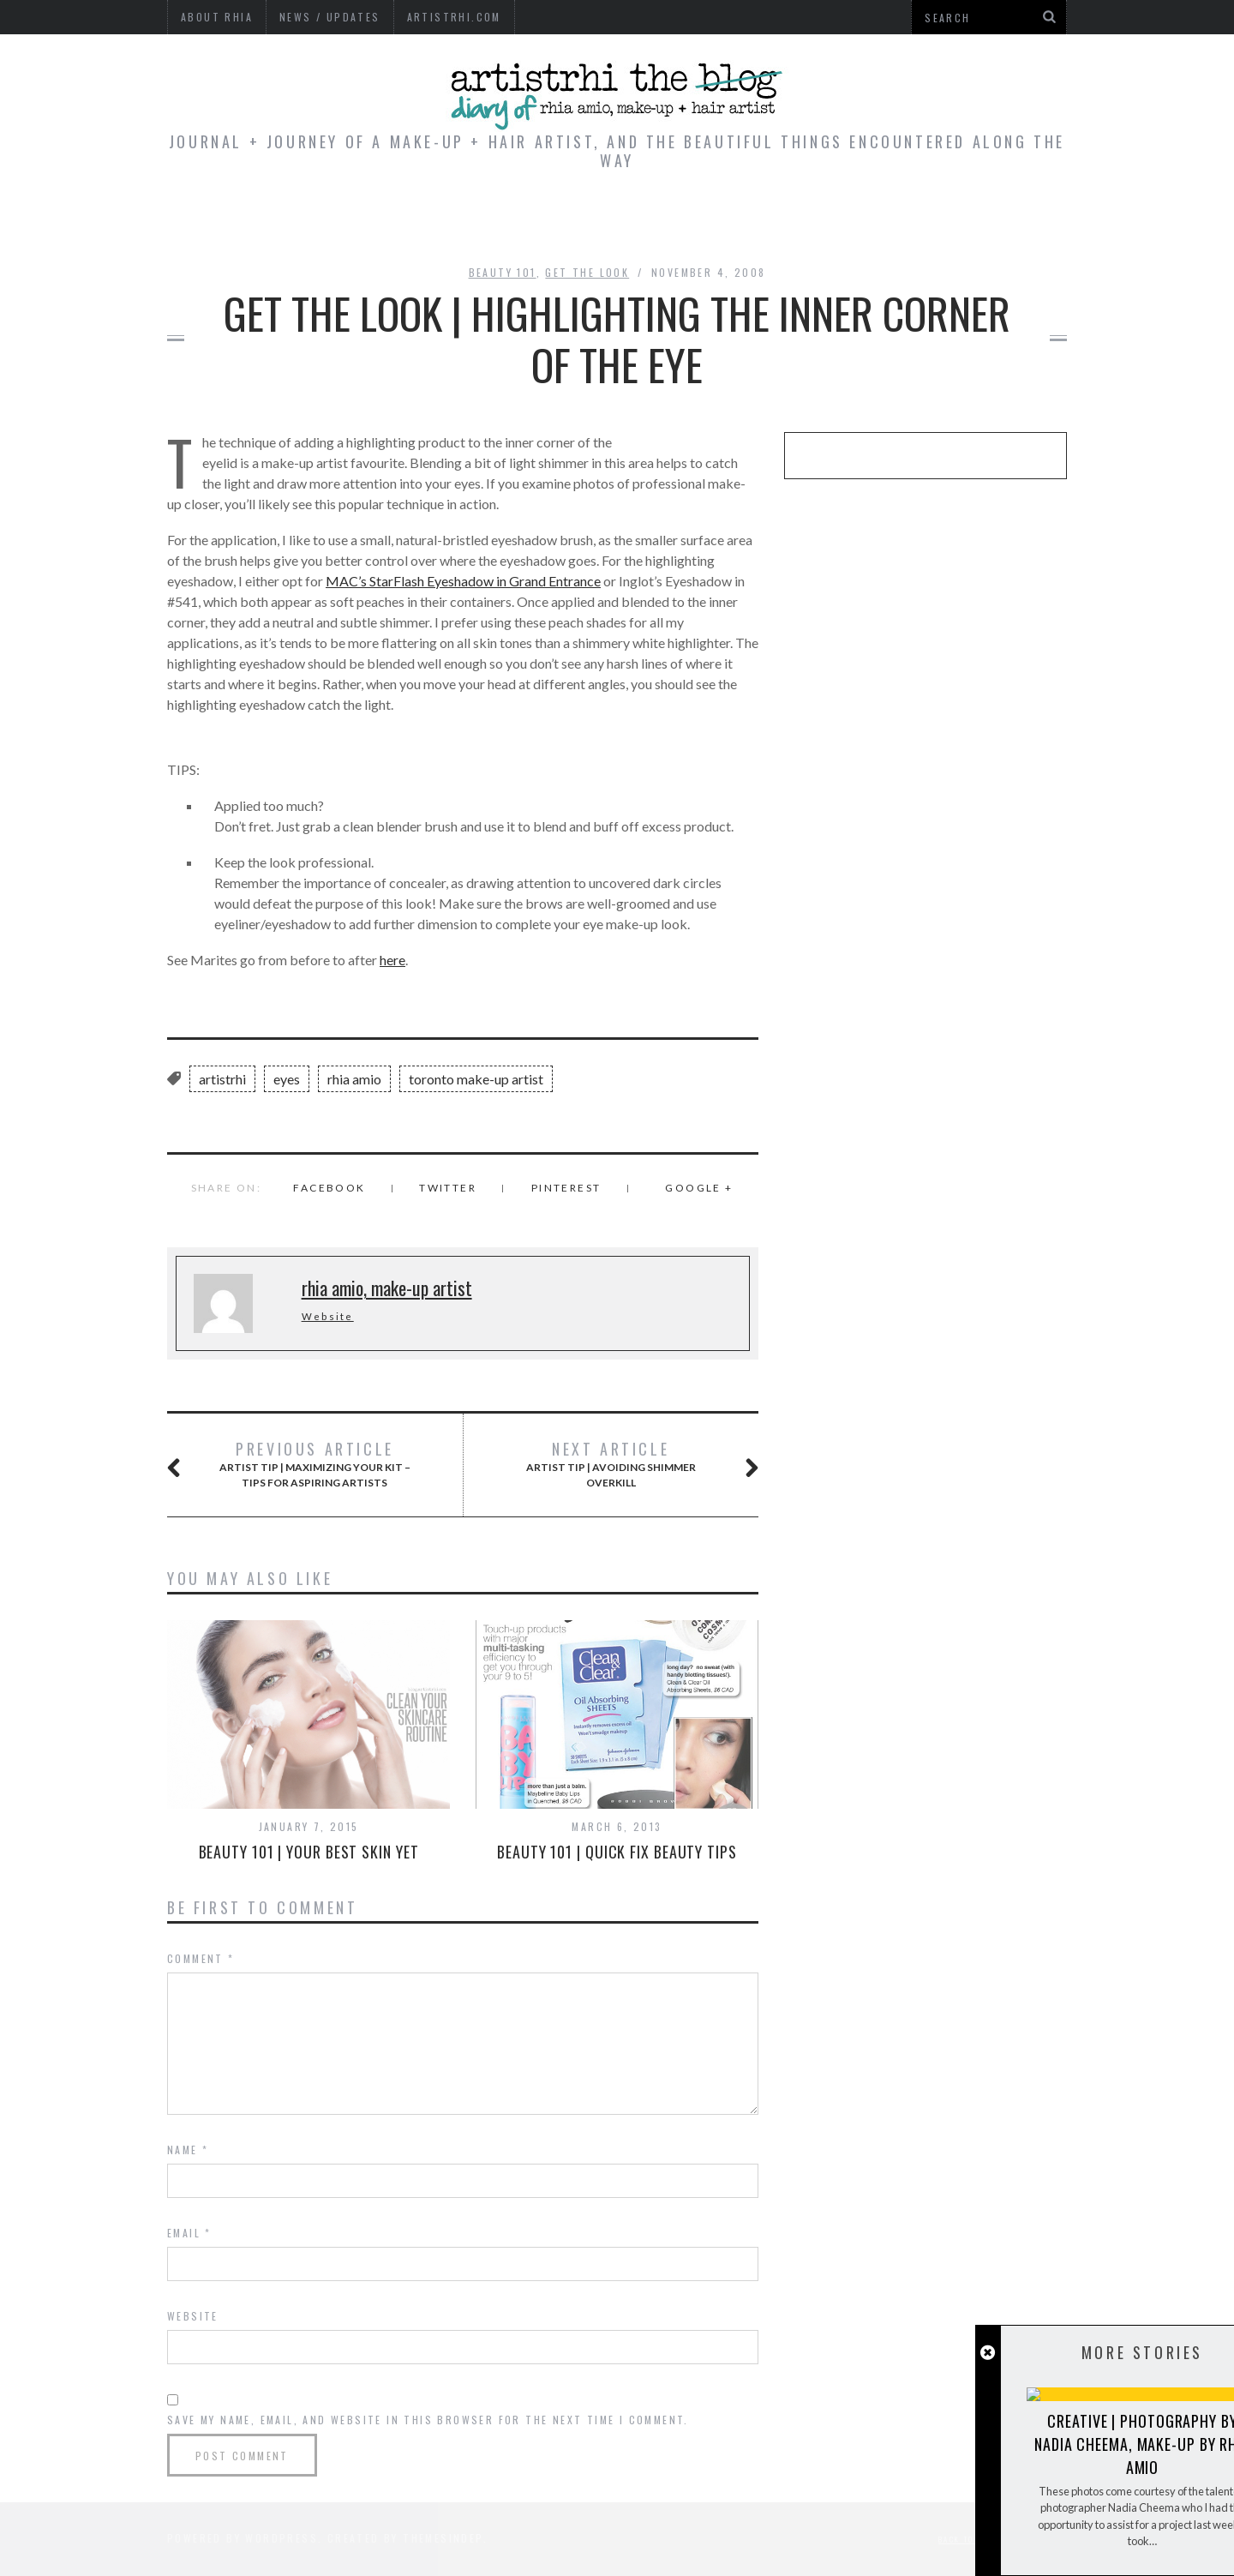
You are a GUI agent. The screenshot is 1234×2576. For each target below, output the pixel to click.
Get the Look (587, 272)
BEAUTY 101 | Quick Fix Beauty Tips (617, 1851)
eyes (286, 1079)
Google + (699, 1187)
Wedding (723, 221)
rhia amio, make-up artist (387, 1287)
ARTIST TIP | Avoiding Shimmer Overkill (621, 1464)
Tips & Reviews (590, 221)
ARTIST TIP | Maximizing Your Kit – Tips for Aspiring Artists (309, 1464)
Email (189, 2232)
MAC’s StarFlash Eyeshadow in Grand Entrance (463, 581)
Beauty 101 (502, 272)
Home (356, 221)
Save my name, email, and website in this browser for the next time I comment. (428, 2419)
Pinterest (566, 1187)
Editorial (450, 221)
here (392, 960)
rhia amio (354, 1079)
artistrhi (222, 1079)
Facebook (329, 1187)
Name (187, 2149)
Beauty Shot (845, 221)
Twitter (447, 1187)
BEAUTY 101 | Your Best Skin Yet (309, 1851)
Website (328, 1316)
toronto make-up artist (476, 1079)
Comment (201, 1958)
